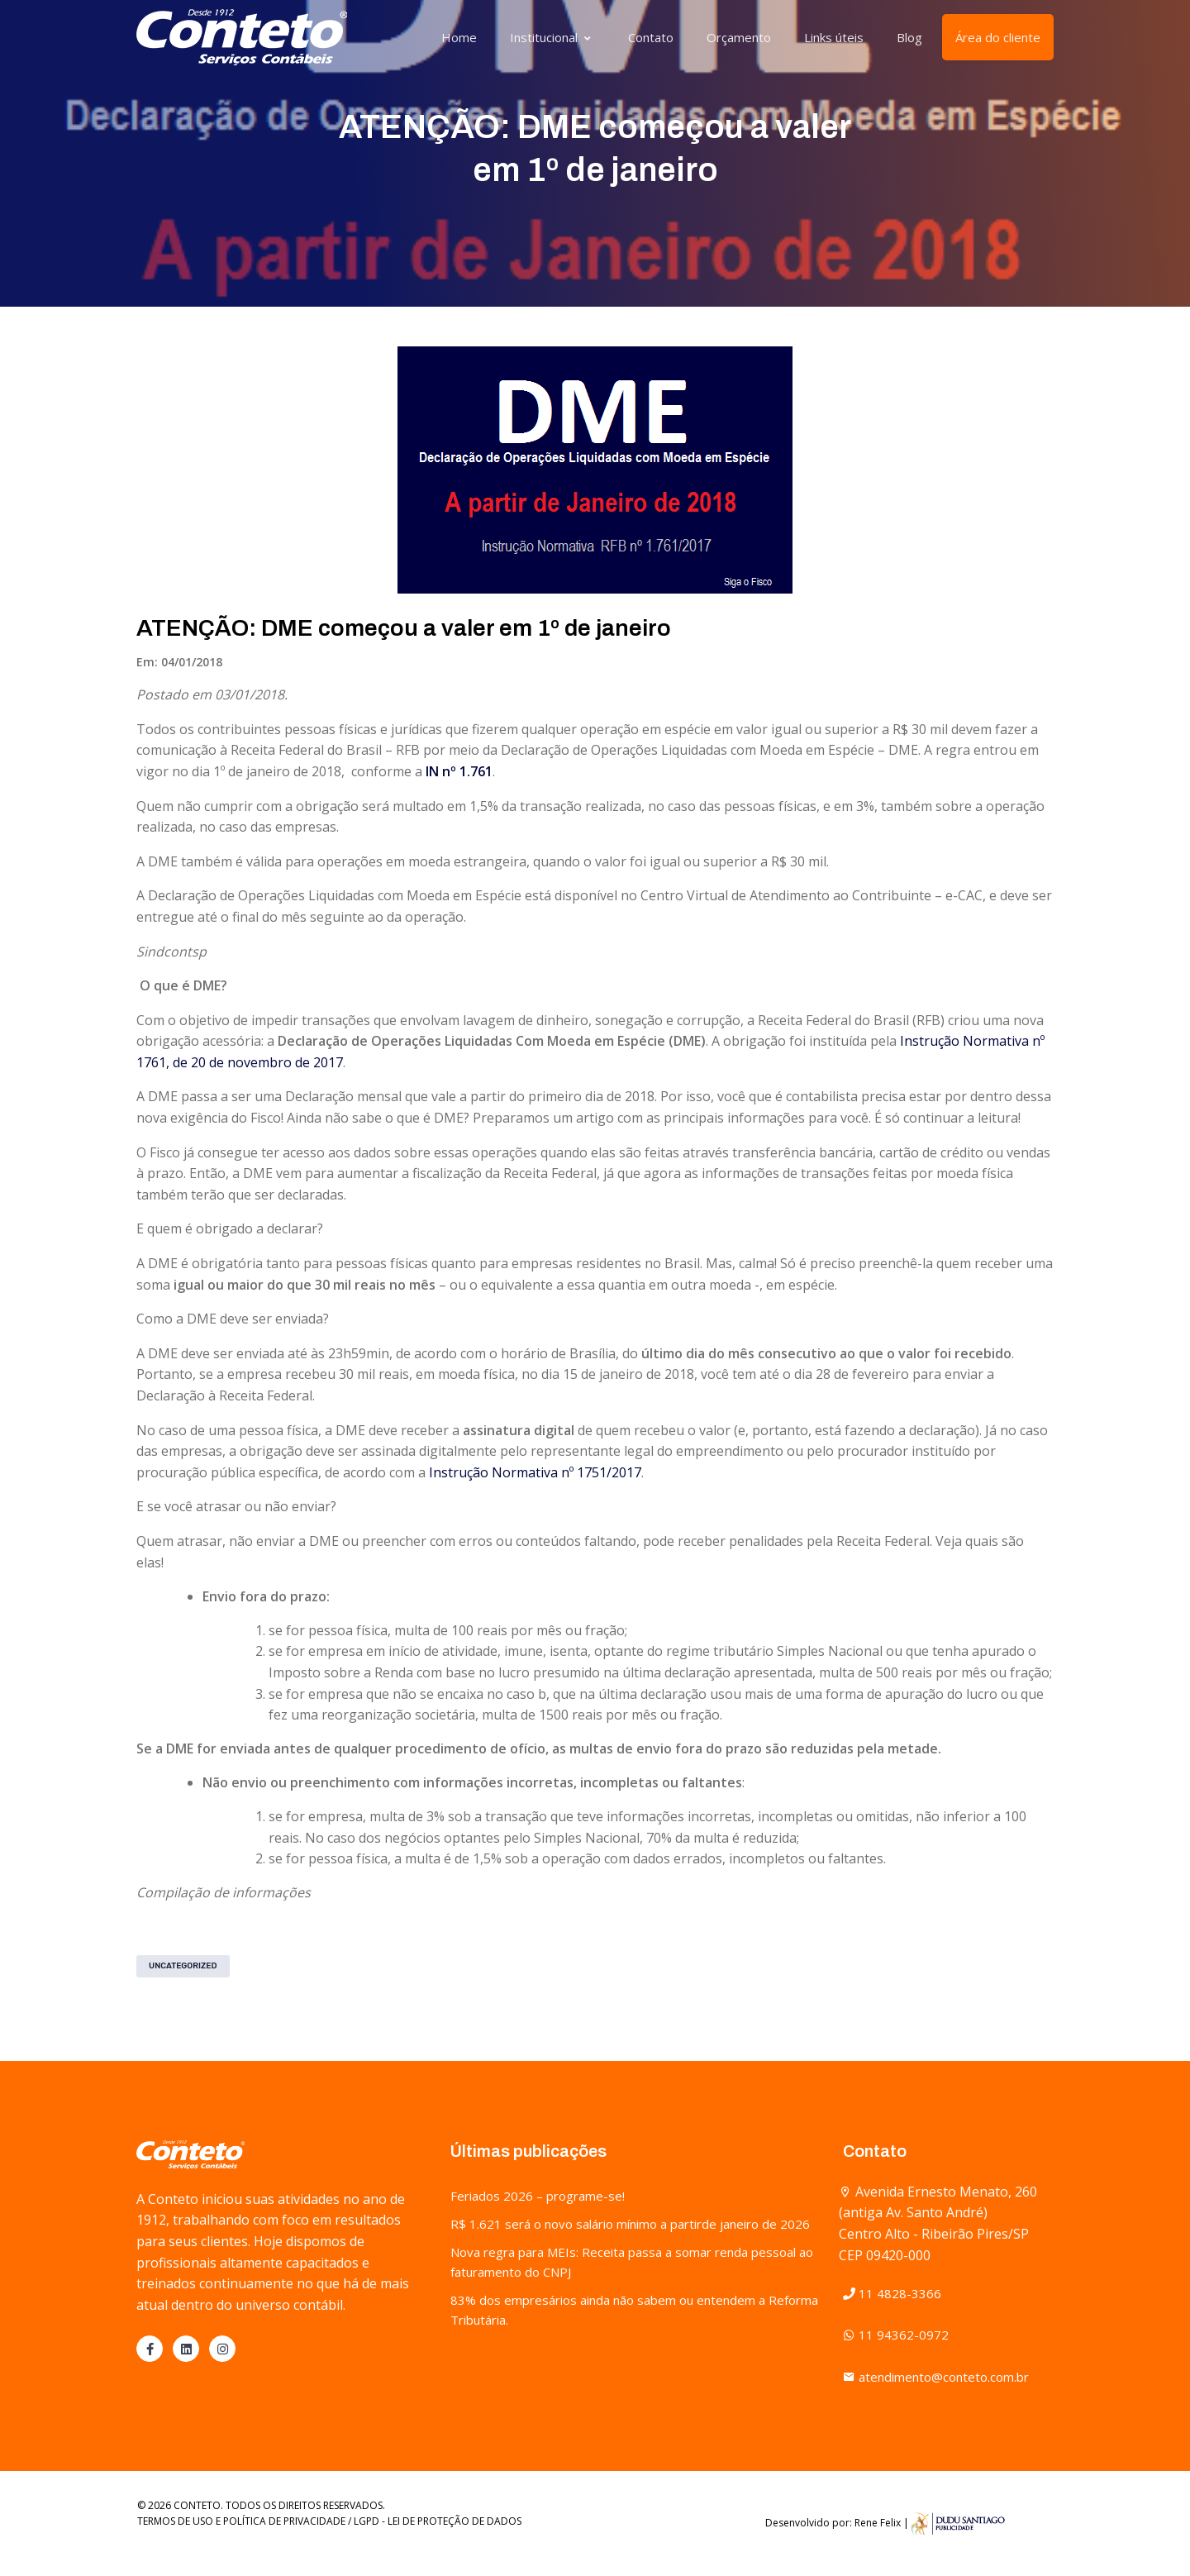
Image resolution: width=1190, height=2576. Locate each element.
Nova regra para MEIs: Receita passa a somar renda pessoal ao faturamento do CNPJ (631, 2262)
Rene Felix (877, 2523)
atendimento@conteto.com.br (936, 2376)
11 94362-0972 (896, 2334)
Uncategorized (183, 1966)
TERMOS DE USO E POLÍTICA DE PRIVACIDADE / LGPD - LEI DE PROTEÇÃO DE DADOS (329, 2521)
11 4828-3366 (892, 2293)
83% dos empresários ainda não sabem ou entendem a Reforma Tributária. (634, 2310)
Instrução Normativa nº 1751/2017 (535, 1472)
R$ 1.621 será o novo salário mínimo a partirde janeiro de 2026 (630, 2224)
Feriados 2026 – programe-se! (537, 2195)
